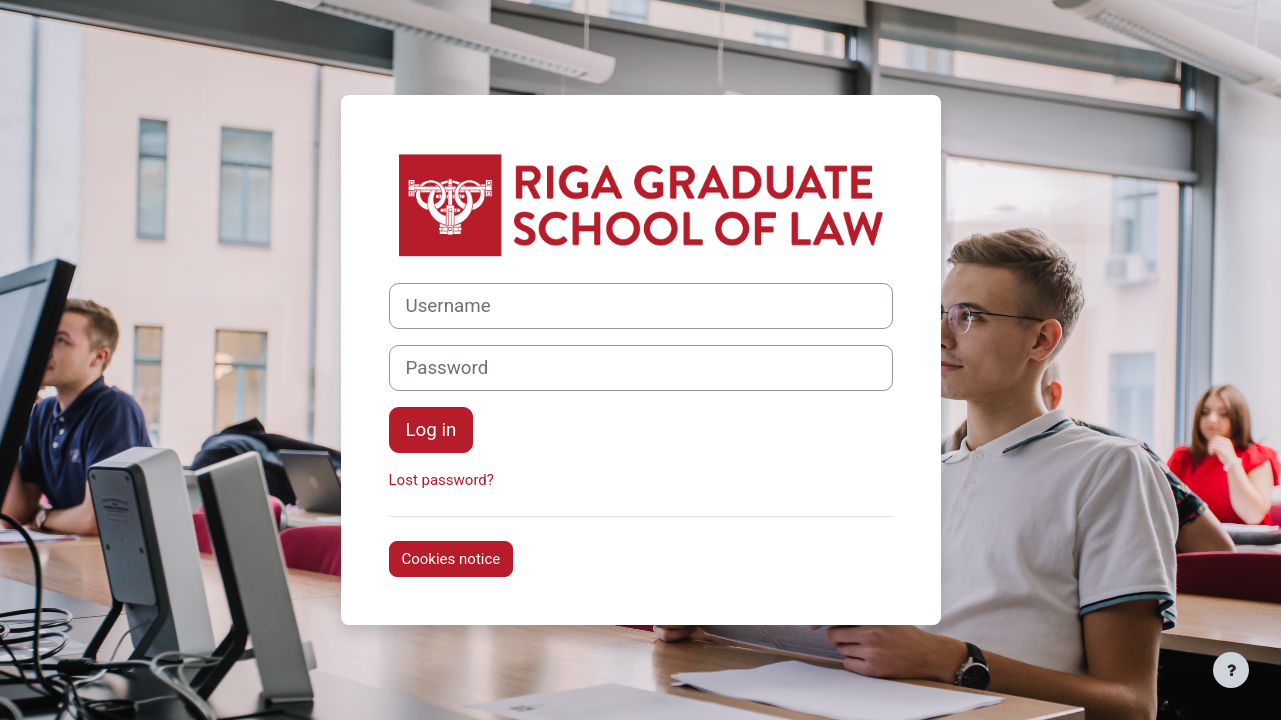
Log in (431, 430)
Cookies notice (451, 559)
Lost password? (441, 480)
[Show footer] (1231, 670)
